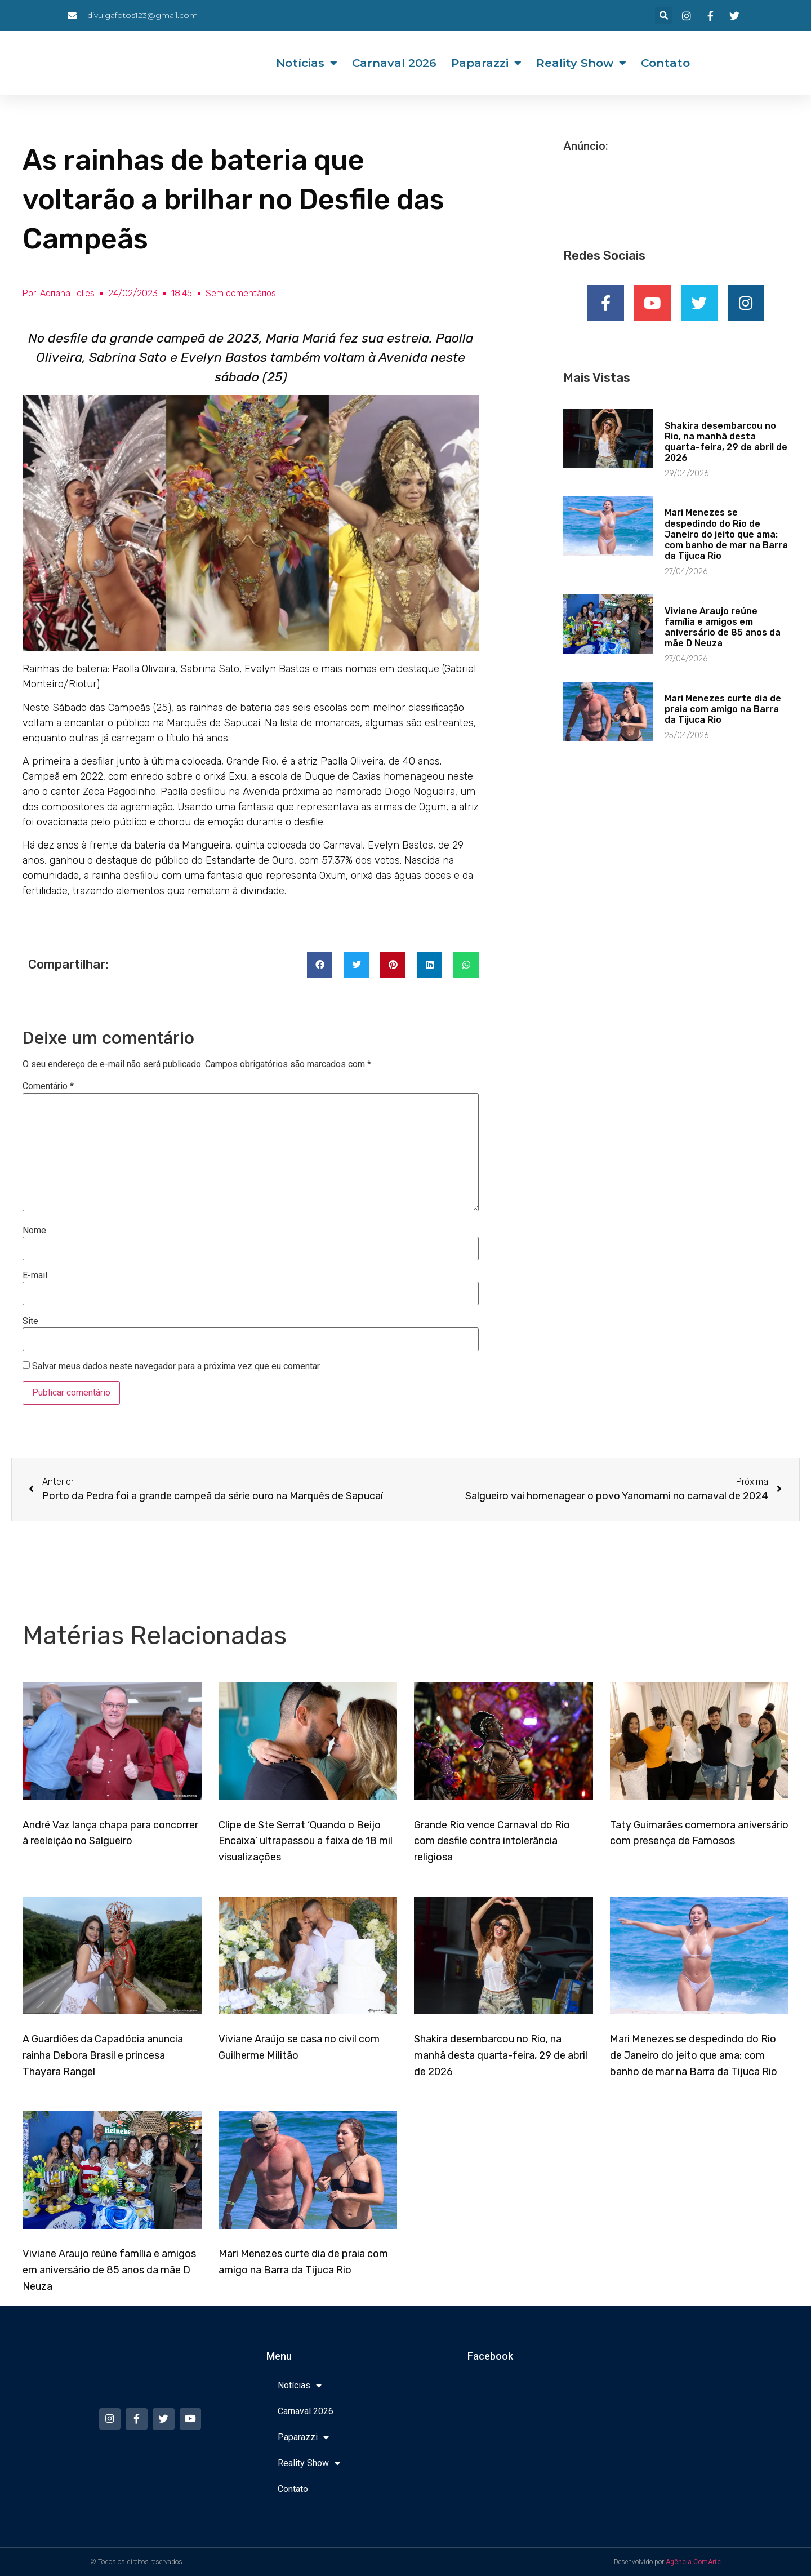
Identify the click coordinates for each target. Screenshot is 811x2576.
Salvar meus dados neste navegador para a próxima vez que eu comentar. (176, 1366)
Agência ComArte (693, 2562)
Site (30, 1321)
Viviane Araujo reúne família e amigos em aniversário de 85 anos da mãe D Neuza (723, 630)
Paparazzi (486, 63)
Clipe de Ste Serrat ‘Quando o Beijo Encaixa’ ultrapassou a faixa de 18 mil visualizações (306, 1841)
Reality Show (581, 63)
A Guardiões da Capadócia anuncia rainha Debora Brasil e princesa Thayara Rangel (103, 2055)
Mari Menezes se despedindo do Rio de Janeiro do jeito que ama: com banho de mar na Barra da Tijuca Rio (726, 537)
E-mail (35, 1275)
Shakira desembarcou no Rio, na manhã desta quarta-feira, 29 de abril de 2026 (726, 445)
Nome (34, 1230)
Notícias (306, 63)
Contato (665, 63)
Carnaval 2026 (394, 63)
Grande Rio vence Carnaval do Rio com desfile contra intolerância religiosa (492, 1841)
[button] (663, 15)
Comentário (48, 1086)
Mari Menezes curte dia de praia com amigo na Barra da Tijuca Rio (723, 712)
